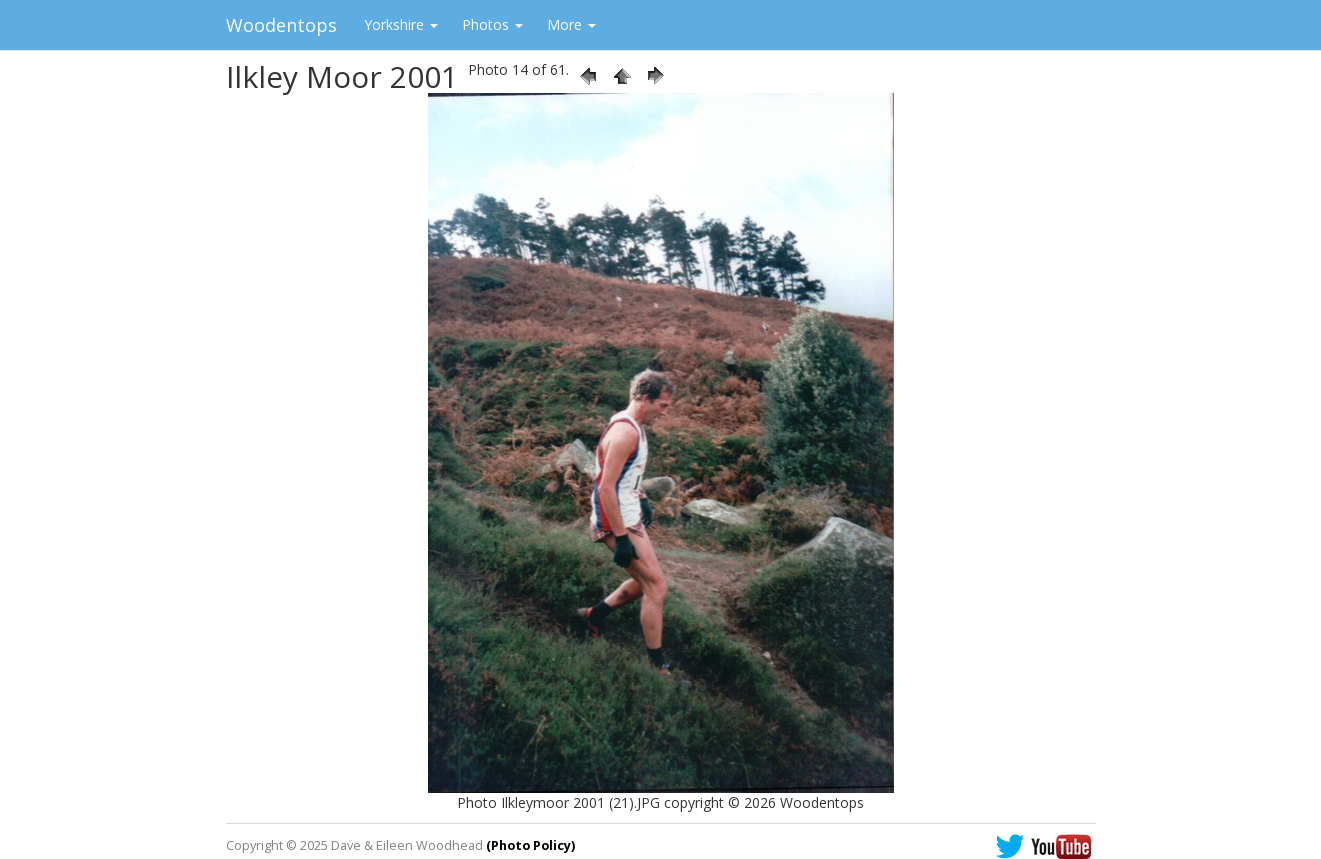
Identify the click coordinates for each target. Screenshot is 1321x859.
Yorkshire (401, 24)
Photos (492, 24)
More (571, 24)
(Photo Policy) (530, 845)
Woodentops (281, 25)
